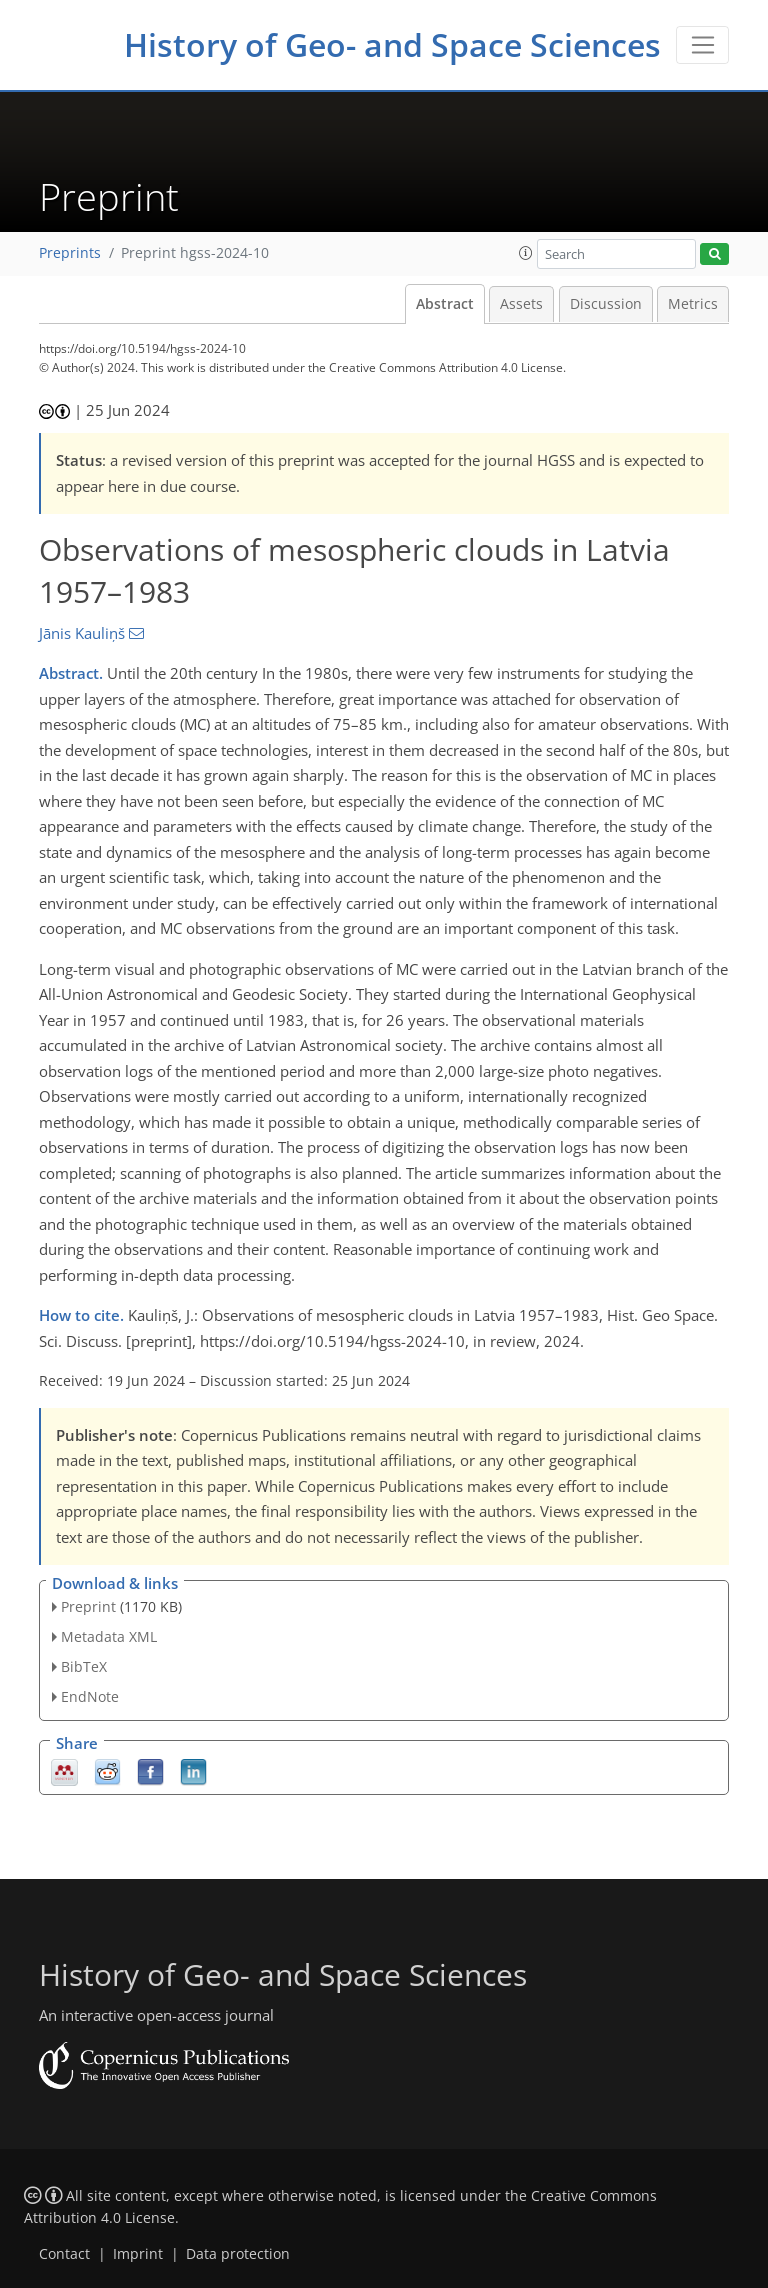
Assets (521, 304)
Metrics (693, 304)
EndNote (90, 1696)
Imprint (138, 2254)
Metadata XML (109, 1636)
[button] (526, 253)
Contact (64, 2254)
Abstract (445, 304)
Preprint (88, 1606)
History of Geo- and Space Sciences (392, 44)
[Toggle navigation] (702, 45)
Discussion (606, 304)
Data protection (238, 2254)
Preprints (70, 253)
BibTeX (84, 1666)
